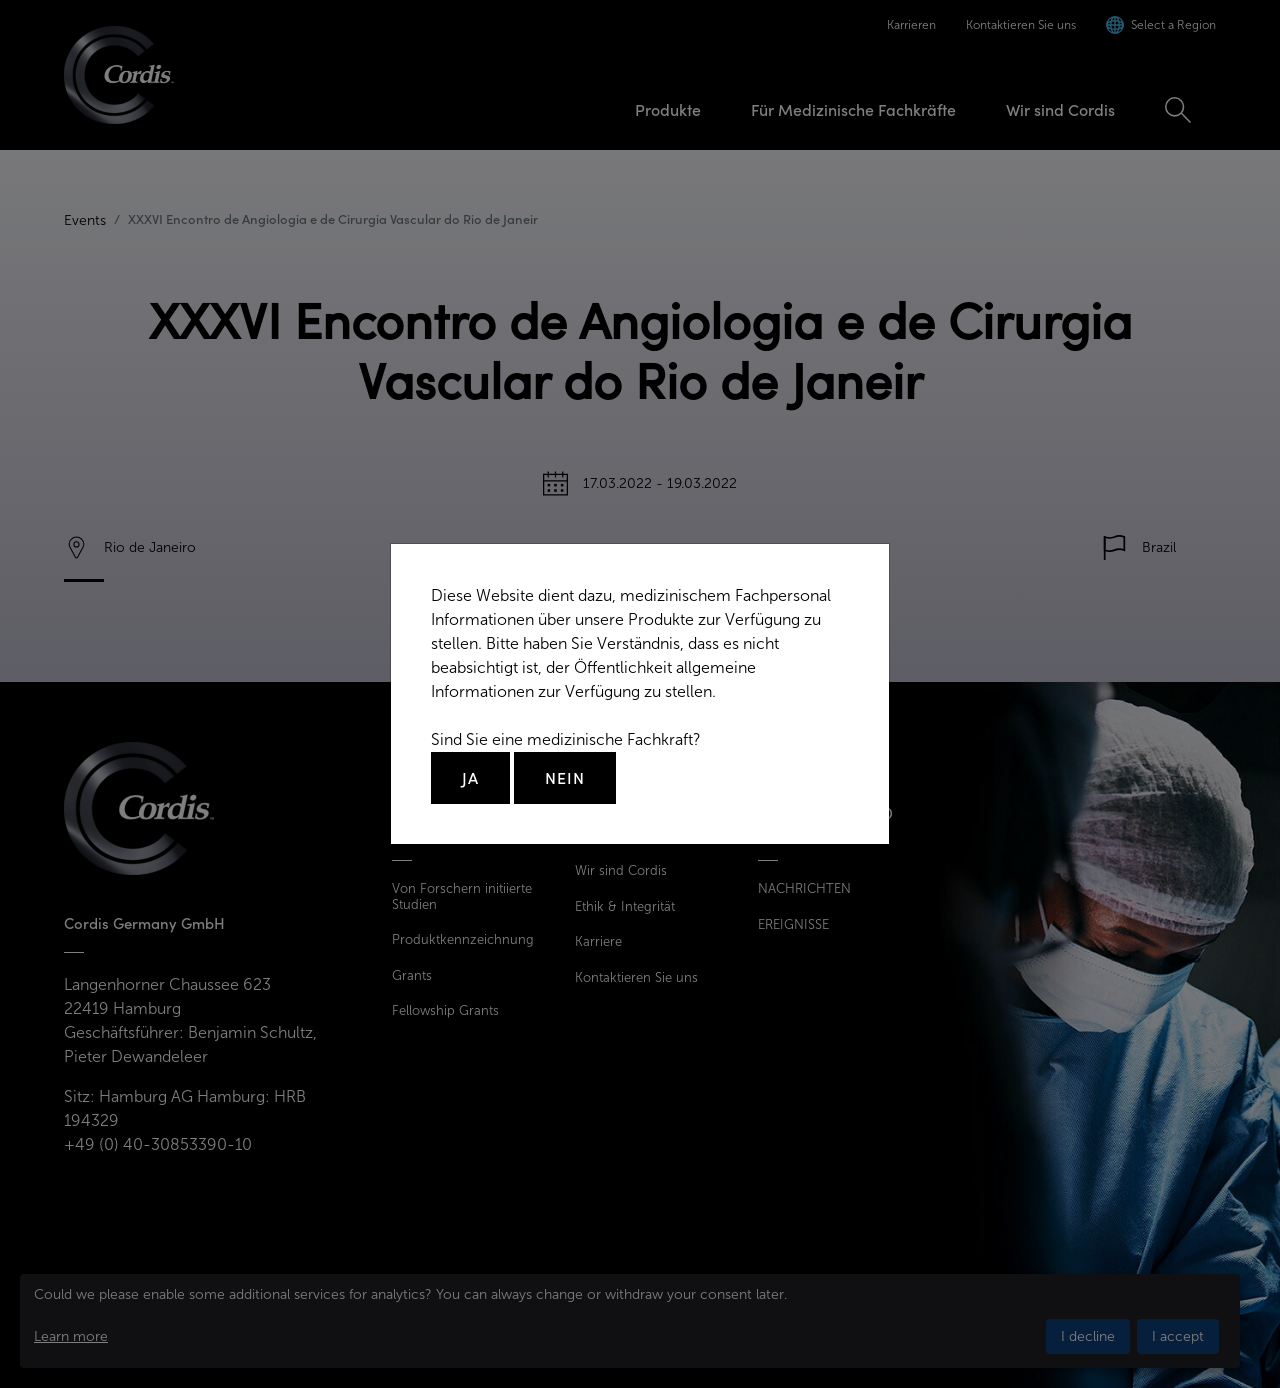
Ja (470, 778)
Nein (565, 778)
